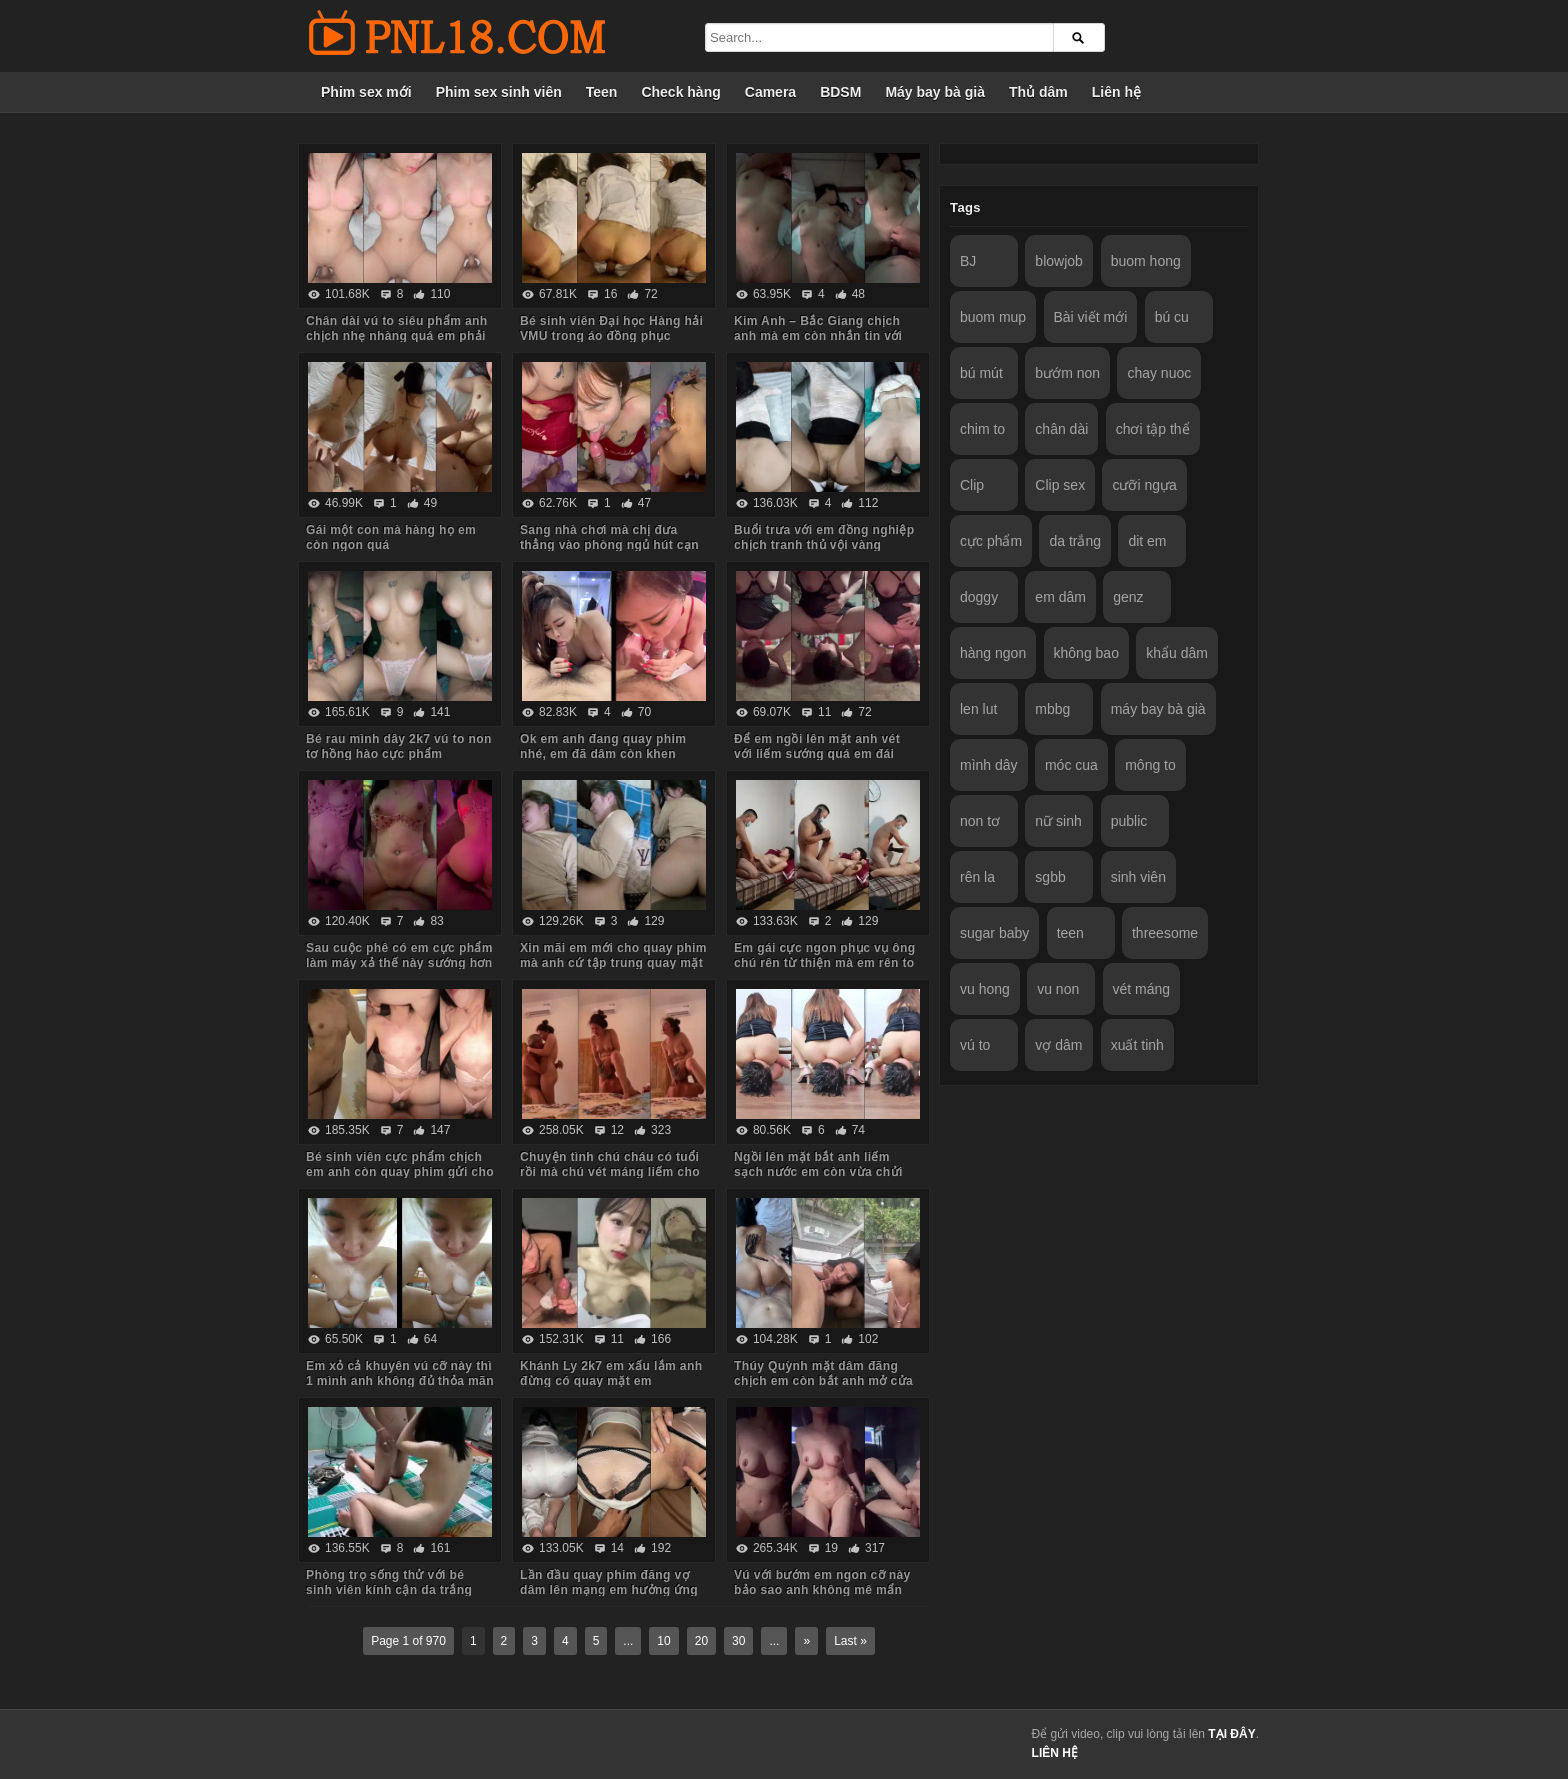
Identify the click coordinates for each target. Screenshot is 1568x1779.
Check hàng (680, 92)
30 (738, 1641)
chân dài (1061, 429)
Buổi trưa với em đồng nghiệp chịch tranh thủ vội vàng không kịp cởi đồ (824, 545)
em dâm (1060, 597)
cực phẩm (991, 541)
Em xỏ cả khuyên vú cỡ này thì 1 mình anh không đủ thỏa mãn (400, 1373)
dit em (1147, 541)
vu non (1058, 989)
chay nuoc (1159, 373)
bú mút (981, 373)
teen (1070, 933)
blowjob (1058, 261)
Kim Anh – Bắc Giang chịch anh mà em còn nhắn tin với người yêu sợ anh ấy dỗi (818, 336)
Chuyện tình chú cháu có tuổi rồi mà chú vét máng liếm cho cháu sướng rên (610, 1172)
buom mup (993, 317)
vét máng (1142, 989)
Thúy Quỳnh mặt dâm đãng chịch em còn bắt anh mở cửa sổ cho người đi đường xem (823, 1381)
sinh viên (1138, 877)
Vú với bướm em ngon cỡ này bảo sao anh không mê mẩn (822, 1582)
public (1129, 821)
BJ (968, 261)
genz (1128, 597)
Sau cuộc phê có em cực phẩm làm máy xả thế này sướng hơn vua (399, 963)
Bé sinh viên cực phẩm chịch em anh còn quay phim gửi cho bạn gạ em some (400, 1172)
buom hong (1146, 261)
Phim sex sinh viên (499, 92)
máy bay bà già (1158, 709)
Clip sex (1060, 485)
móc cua (1071, 765)
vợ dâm (1058, 1045)
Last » (850, 1641)
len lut (978, 709)
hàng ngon (993, 653)
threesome (1165, 933)
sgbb (1050, 877)
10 (663, 1641)
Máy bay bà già (935, 92)
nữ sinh (1058, 821)
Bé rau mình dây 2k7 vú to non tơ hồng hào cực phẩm (399, 746)
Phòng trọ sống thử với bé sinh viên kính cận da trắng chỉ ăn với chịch (389, 1590)
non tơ (980, 821)
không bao (1086, 653)
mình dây (989, 765)
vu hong (985, 989)
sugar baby (994, 933)
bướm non (1067, 373)
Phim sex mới (366, 92)
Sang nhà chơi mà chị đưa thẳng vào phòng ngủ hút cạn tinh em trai (609, 545)
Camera (770, 92)
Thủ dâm (1038, 92)
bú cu (1172, 317)
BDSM (840, 92)
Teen (602, 92)
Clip (972, 485)
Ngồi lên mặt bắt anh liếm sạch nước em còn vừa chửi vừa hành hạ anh (818, 1172)
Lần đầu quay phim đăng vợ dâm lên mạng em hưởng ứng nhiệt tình (609, 1590)
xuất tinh (1137, 1045)
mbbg (1052, 709)
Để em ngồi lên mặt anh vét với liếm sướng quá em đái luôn (817, 754)
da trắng (1075, 541)
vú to (975, 1045)
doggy (979, 597)
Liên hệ (1116, 92)
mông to (1150, 765)
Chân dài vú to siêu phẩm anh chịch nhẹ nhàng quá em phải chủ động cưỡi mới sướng (397, 336)
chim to (982, 429)
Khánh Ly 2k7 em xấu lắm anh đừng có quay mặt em (611, 1373)
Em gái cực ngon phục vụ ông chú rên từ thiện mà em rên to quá (824, 963)
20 (701, 1641)
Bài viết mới (1091, 317)
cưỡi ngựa (1144, 485)
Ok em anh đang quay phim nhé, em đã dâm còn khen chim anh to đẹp (603, 754)
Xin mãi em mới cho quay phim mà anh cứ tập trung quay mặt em (613, 963)
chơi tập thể (1153, 429)
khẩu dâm (1177, 653)
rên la (977, 877)
